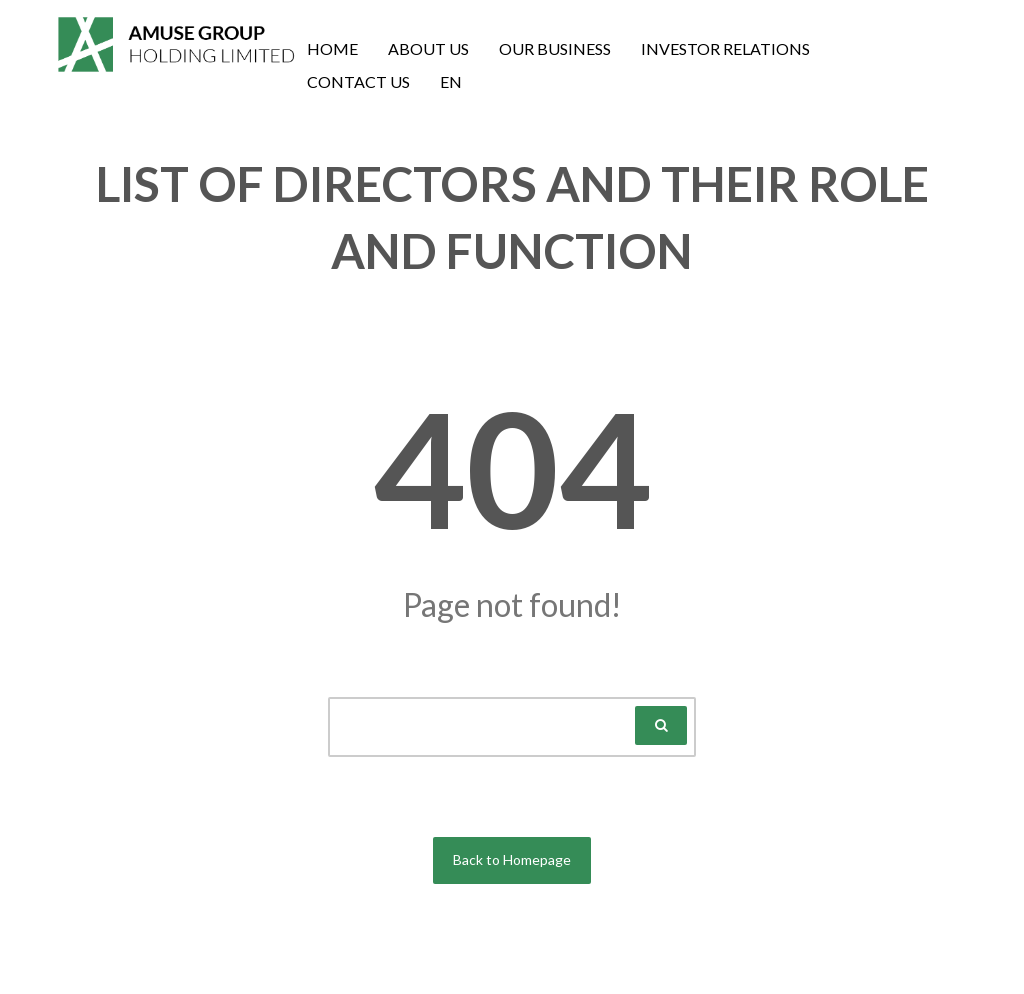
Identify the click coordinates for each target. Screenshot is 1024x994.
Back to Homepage (512, 859)
